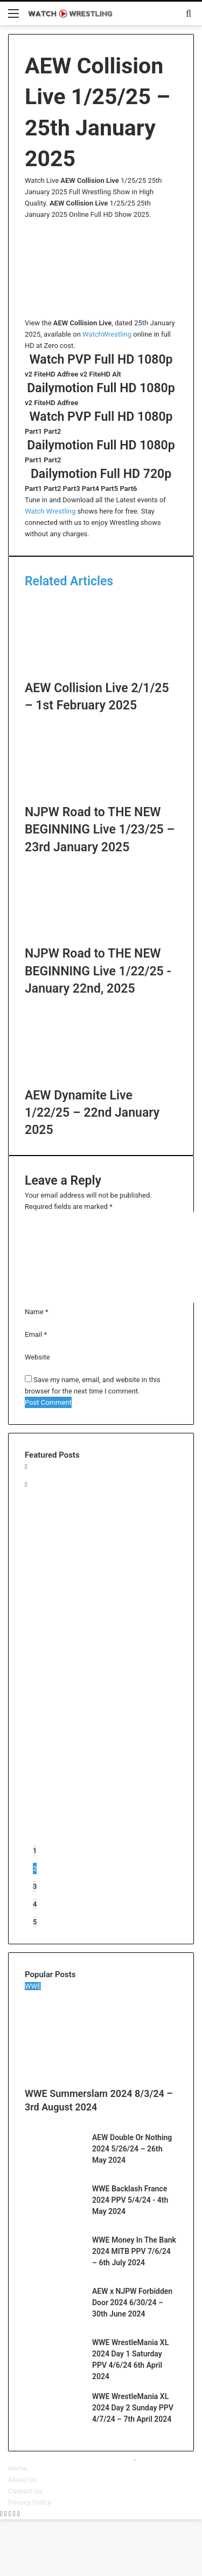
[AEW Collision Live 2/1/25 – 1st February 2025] (101, 674)
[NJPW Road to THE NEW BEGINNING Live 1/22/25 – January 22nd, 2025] (101, 939)
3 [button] (35, 1886)
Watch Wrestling (50, 511)
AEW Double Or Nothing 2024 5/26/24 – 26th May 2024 (132, 2148)
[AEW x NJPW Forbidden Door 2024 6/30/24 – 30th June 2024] (54, 2324)
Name (36, 1312)
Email (36, 1334)
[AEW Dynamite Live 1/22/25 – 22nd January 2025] (101, 1081)
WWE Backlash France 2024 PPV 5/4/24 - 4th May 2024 (130, 2200)
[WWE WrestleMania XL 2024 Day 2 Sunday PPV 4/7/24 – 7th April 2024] (54, 2429)
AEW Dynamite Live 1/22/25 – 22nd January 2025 (92, 1112)
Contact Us (25, 2491)
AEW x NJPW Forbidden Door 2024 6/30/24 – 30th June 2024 (132, 2302)
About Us (22, 2480)
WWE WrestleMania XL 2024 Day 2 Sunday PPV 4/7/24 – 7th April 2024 (132, 2407)
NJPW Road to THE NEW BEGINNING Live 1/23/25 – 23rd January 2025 (100, 829)
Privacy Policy (29, 2502)
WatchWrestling (106, 334)
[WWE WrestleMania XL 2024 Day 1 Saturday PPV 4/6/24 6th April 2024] (54, 2375)
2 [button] (35, 1868)
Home (17, 2468)
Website (37, 1357)
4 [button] (35, 1904)
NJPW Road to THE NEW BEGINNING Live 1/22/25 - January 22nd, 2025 (98, 970)
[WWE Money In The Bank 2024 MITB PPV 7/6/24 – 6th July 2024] (54, 2272)
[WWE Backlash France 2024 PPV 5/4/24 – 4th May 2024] (54, 2221)
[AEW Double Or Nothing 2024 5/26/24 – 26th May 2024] (54, 2170)
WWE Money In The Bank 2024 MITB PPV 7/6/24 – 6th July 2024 (134, 2251)
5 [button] (35, 1922)
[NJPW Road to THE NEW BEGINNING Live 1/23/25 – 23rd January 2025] (101, 798)
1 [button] (35, 1851)
